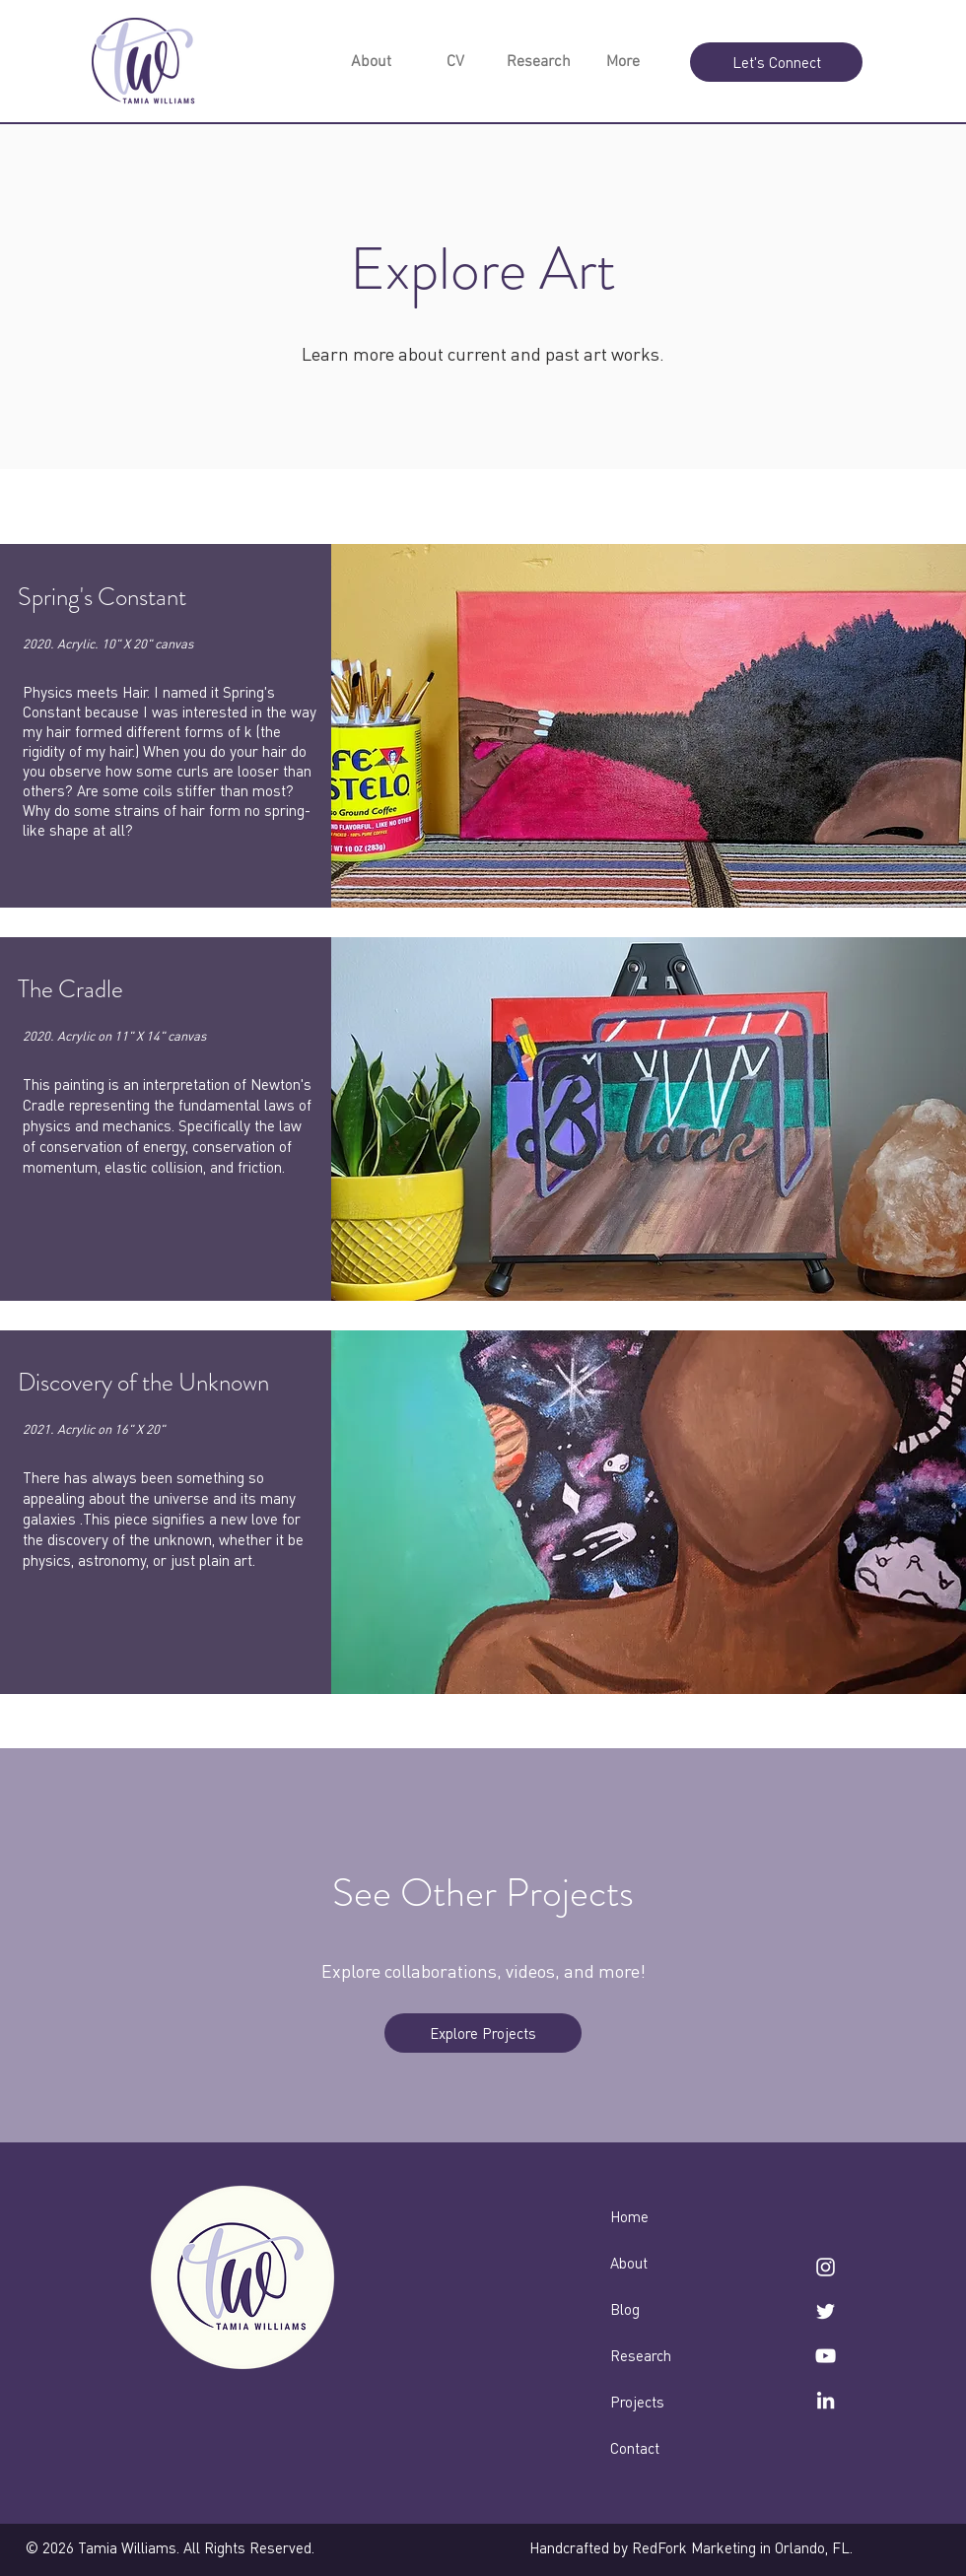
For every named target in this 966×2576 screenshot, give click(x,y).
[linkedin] (825, 2400)
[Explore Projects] (483, 2033)
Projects (637, 2401)
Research (640, 2355)
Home (629, 2216)
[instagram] (825, 2267)
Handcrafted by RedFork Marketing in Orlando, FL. (691, 2547)
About (629, 2262)
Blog (625, 2309)
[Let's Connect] (776, 62)
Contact (634, 2448)
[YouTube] (825, 2355)
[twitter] (825, 2311)
